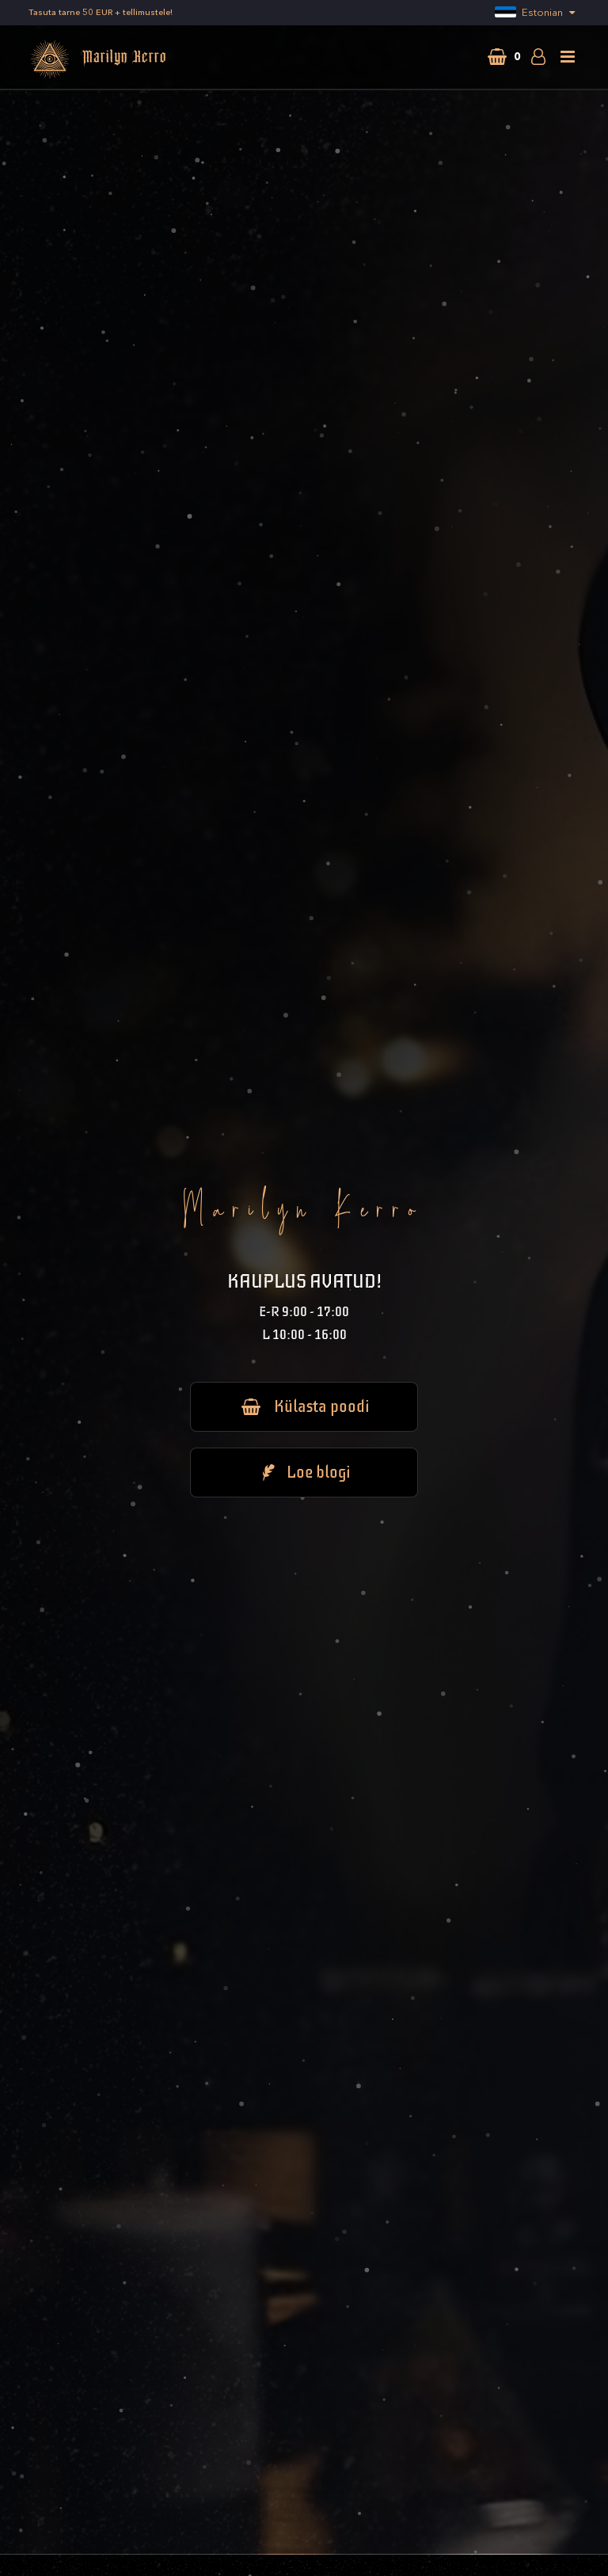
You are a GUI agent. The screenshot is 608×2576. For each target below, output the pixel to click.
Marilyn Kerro (97, 59)
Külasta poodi (304, 1406)
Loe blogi (304, 1472)
